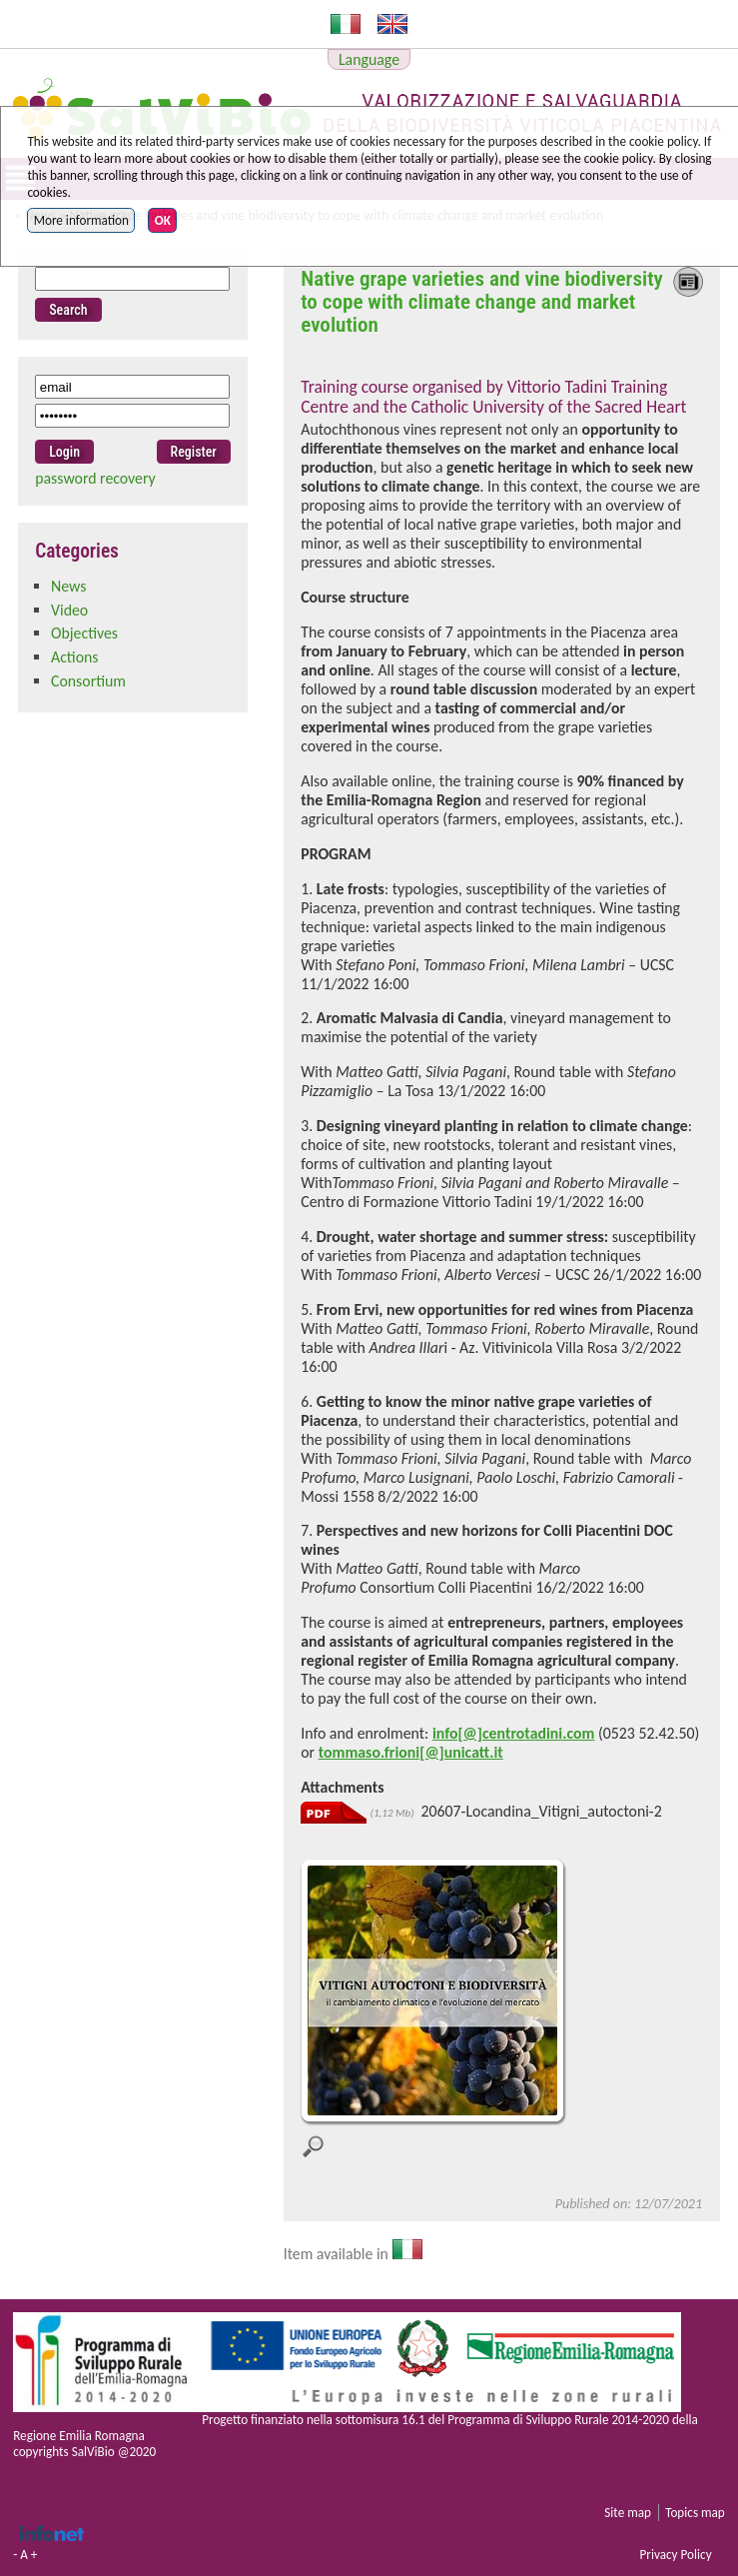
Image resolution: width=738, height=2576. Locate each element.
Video (69, 610)
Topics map (695, 2512)
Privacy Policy (675, 2554)
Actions (75, 656)
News (68, 586)
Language (369, 59)
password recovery (95, 478)
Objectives (84, 633)
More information (81, 220)
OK (163, 220)
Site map (627, 2512)
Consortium (88, 680)
